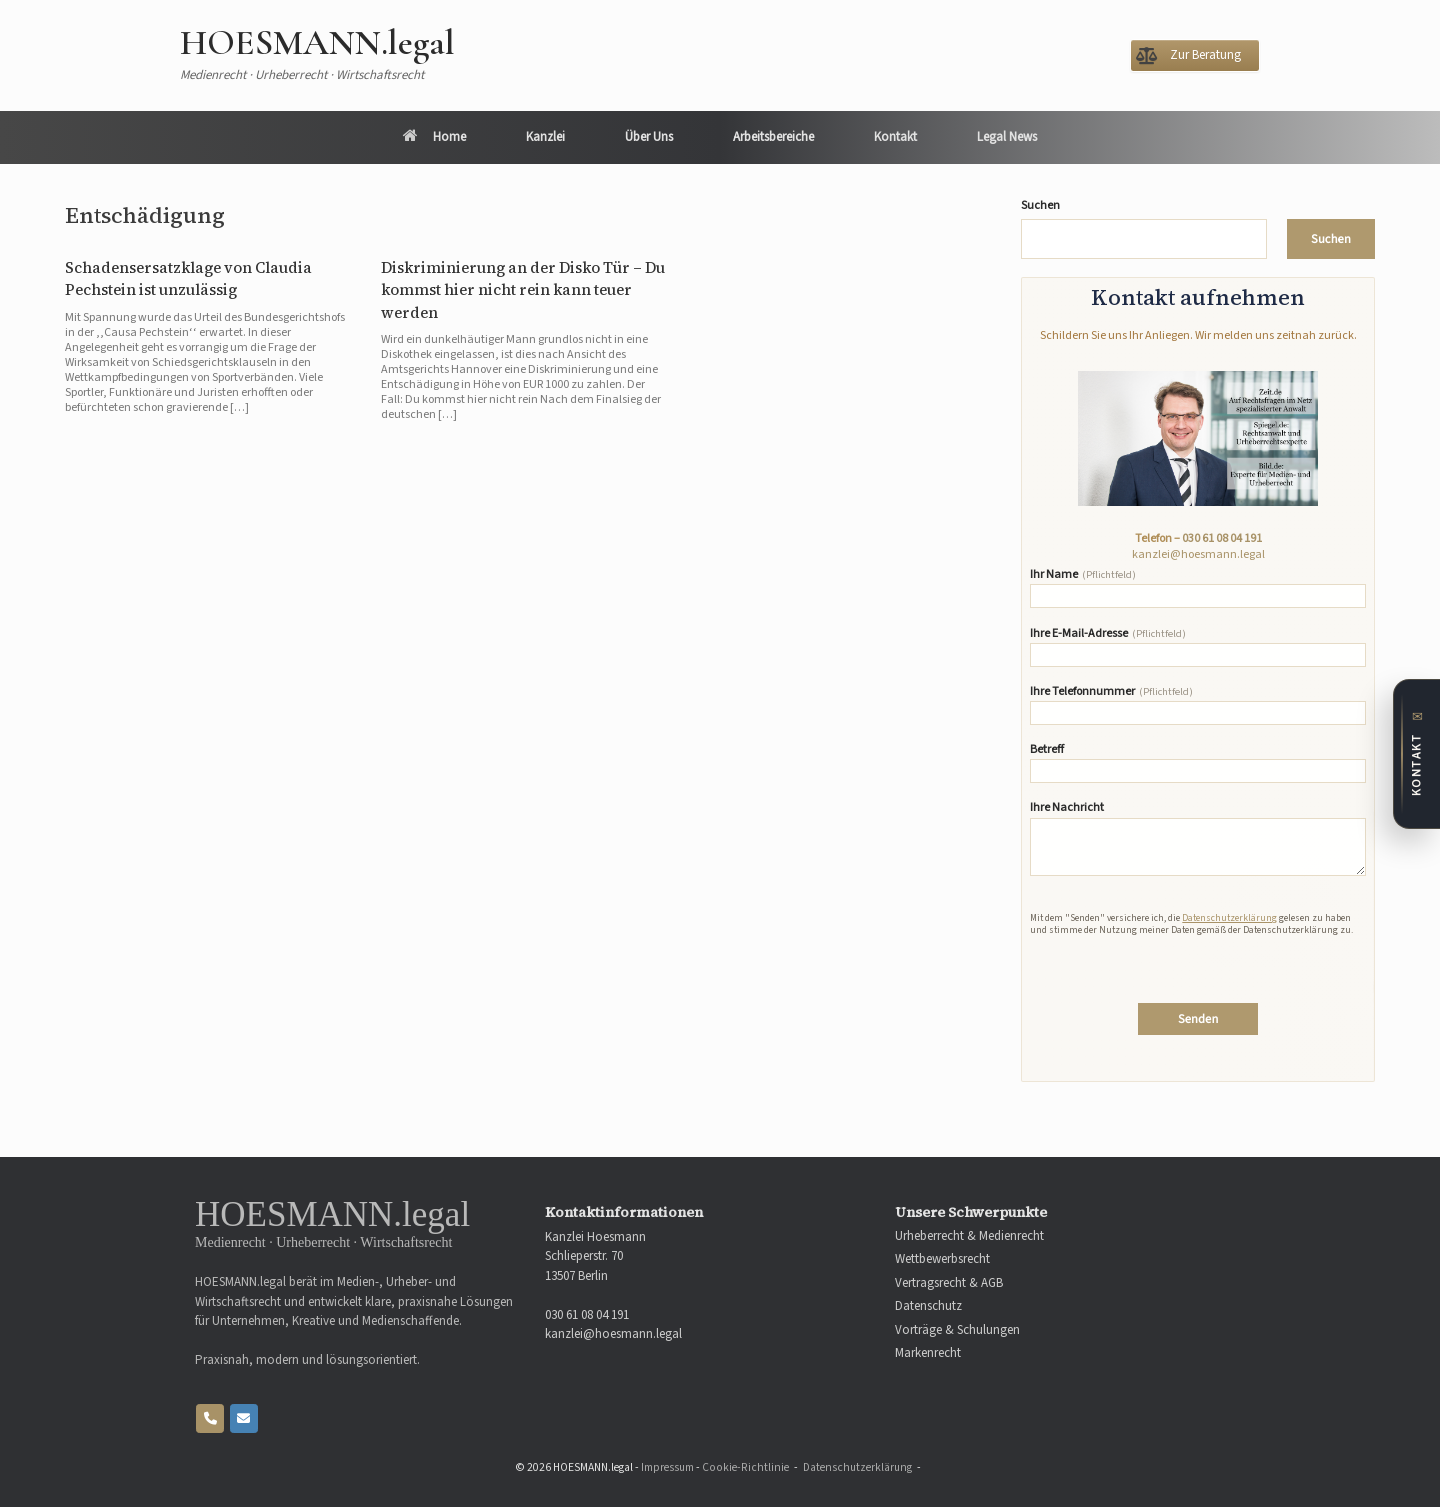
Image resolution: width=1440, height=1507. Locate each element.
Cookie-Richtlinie (745, 1467)
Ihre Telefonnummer (1198, 705)
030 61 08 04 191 (1222, 538)
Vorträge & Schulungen (957, 1330)
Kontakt (895, 137)
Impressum (667, 1467)
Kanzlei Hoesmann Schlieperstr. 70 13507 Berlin (595, 1256)
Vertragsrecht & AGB (949, 1283)
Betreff (1198, 763)
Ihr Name (1198, 588)
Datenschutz (928, 1306)
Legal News (1007, 137)
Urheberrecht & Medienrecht (969, 1236)
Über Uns (649, 137)
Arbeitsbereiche (773, 137)
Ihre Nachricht (1198, 838)
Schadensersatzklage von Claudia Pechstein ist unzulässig (188, 279)
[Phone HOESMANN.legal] (210, 1418)
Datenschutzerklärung (1229, 918)
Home (434, 137)
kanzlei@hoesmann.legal (1198, 554)
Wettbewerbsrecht (942, 1259)
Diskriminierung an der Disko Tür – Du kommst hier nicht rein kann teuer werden (523, 290)
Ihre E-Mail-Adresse (1198, 647)
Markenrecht (928, 1353)
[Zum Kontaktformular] (1416, 754)
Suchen (1040, 206)
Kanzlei (545, 137)
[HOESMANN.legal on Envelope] (244, 1418)
